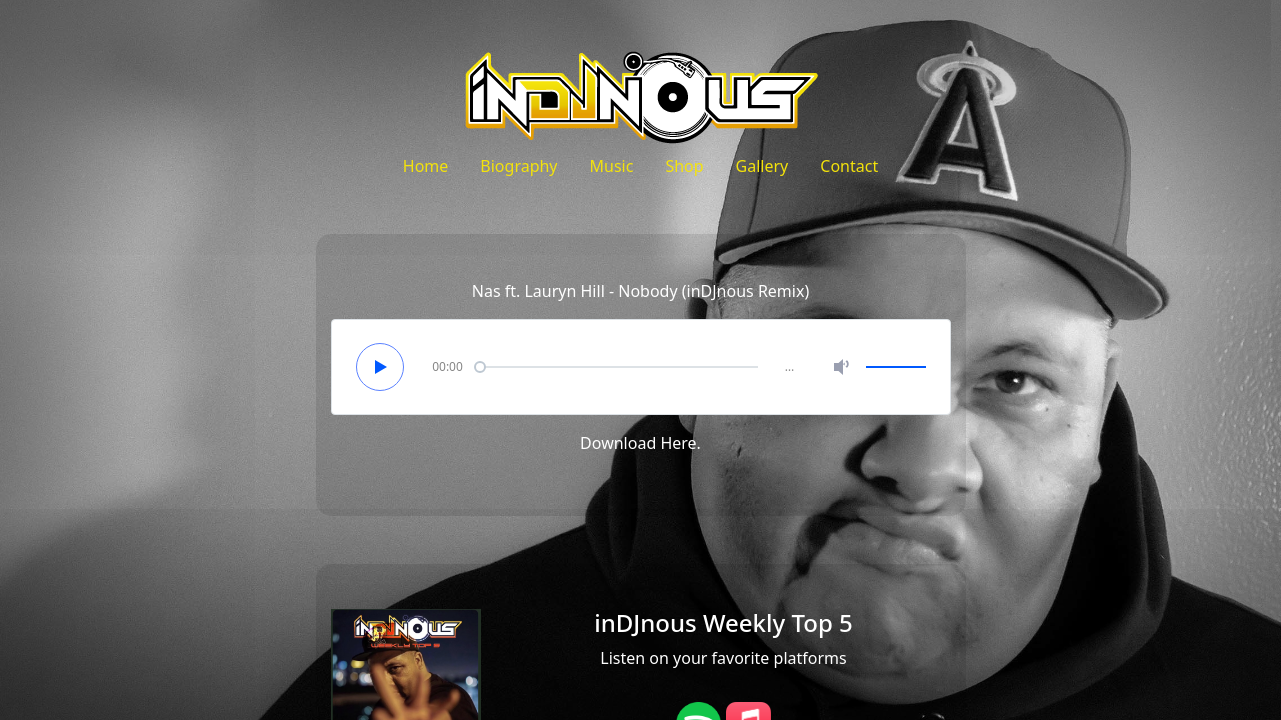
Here (678, 443)
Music (612, 166)
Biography (518, 166)
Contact (849, 166)
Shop (684, 166)
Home (426, 166)
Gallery (762, 166)
